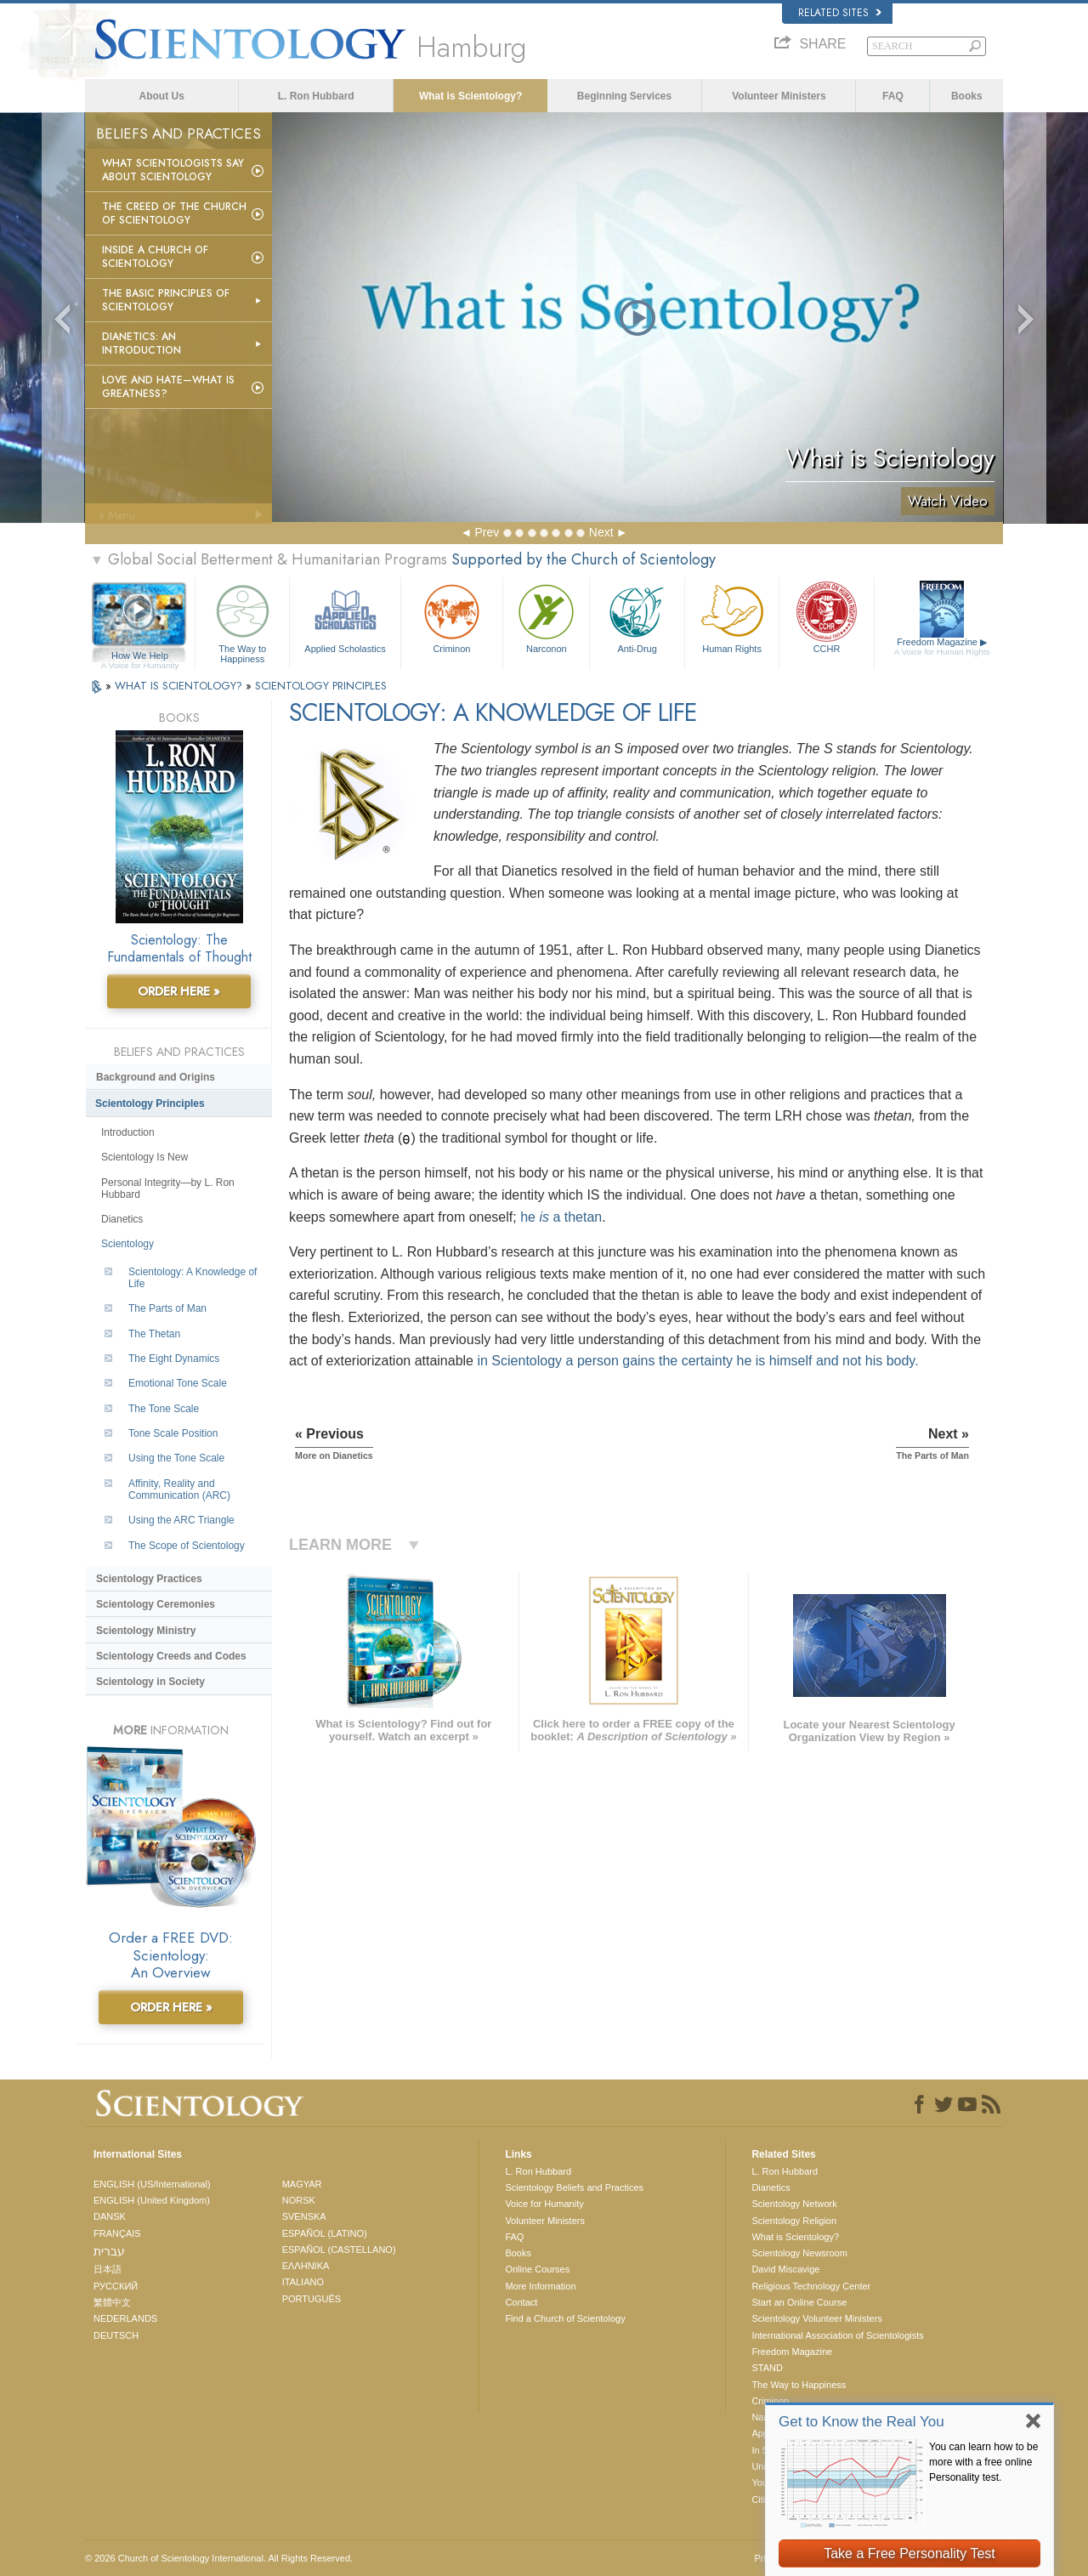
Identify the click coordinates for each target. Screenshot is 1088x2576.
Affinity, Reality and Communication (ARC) (179, 1489)
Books (967, 96)
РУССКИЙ (116, 2286)
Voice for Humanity (544, 2204)
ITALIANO (303, 2282)
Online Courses (537, 2269)
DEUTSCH (116, 2335)
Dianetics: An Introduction (141, 343)
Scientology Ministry (146, 1631)
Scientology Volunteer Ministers (816, 2318)
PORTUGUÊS (311, 2299)
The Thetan (154, 1334)
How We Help (139, 656)
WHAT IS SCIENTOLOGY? (180, 686)
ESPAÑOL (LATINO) (324, 2233)
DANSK (110, 2216)
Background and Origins (155, 1077)
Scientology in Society (150, 1682)
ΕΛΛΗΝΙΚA (306, 2266)
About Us (161, 96)
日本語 (108, 2269)
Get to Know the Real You (861, 2422)
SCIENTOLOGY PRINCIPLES (321, 686)
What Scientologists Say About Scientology (173, 170)
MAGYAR (302, 2184)
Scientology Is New (144, 1157)
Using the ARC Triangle (181, 1520)
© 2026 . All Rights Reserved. (219, 2558)
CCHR (826, 617)
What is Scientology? (470, 96)
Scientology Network (793, 2204)
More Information (540, 2286)
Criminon (452, 617)
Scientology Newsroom (799, 2253)
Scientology (127, 1244)
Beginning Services (624, 96)
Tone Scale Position (173, 1433)
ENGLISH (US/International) (152, 2184)
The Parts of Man (167, 1308)
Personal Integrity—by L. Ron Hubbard (168, 1188)
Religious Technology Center (810, 2286)
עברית (109, 2251)
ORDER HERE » (179, 991)
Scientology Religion (793, 2221)
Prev (486, 532)
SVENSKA (304, 2216)
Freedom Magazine (942, 647)
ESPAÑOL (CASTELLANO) (339, 2249)
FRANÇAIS (117, 2233)
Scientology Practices (149, 1579)
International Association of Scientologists (837, 2335)
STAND (766, 2368)
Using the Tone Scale (176, 1458)
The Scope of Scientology (186, 1546)
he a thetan (561, 1217)
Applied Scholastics (344, 617)
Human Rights (731, 617)
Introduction (128, 1132)
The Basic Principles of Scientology (166, 300)
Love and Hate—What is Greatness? (168, 386)
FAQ (893, 96)
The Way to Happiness (242, 621)
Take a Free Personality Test (909, 2553)
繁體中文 (112, 2302)
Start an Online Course (799, 2302)
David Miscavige (785, 2269)
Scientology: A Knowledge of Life (192, 1278)
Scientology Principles (150, 1103)
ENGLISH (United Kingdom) (152, 2200)
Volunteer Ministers (778, 96)
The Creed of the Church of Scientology (174, 213)
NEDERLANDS (125, 2318)
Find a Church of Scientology (565, 2318)
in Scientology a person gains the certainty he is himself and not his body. (697, 1360)
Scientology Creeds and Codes (171, 1656)
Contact (521, 2302)
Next (601, 532)
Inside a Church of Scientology (155, 256)
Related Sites (839, 12)
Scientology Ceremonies (155, 1604)
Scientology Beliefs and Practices (574, 2187)
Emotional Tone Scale (177, 1383)
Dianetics (122, 1219)
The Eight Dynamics (173, 1359)
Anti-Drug (636, 617)
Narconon (546, 617)
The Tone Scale (163, 1409)
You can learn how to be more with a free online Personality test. (983, 2462)
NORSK (298, 2200)
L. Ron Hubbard (316, 96)
